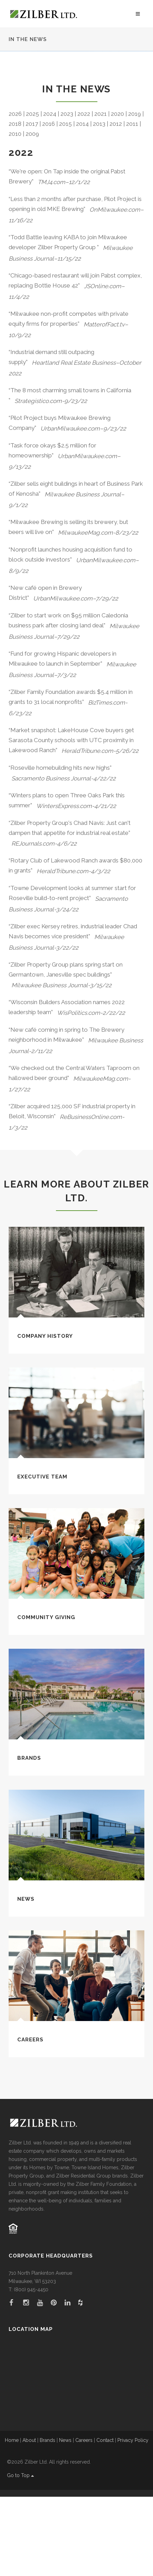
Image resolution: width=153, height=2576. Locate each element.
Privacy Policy (133, 2519)
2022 (83, 193)
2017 (32, 203)
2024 (49, 193)
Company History (45, 1415)
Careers (30, 2119)
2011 (132, 203)
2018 (15, 203)
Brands (29, 1837)
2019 (134, 193)
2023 (66, 193)
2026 (15, 193)
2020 (117, 193)
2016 (48, 203)
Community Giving (46, 1697)
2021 (100, 193)
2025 (32, 193)
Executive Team (42, 1556)
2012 (115, 203)
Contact (105, 2519)
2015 (65, 203)
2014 (82, 203)
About (29, 2519)
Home (12, 2519)
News (26, 1978)
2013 (99, 203)
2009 (32, 213)
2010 (15, 213)
